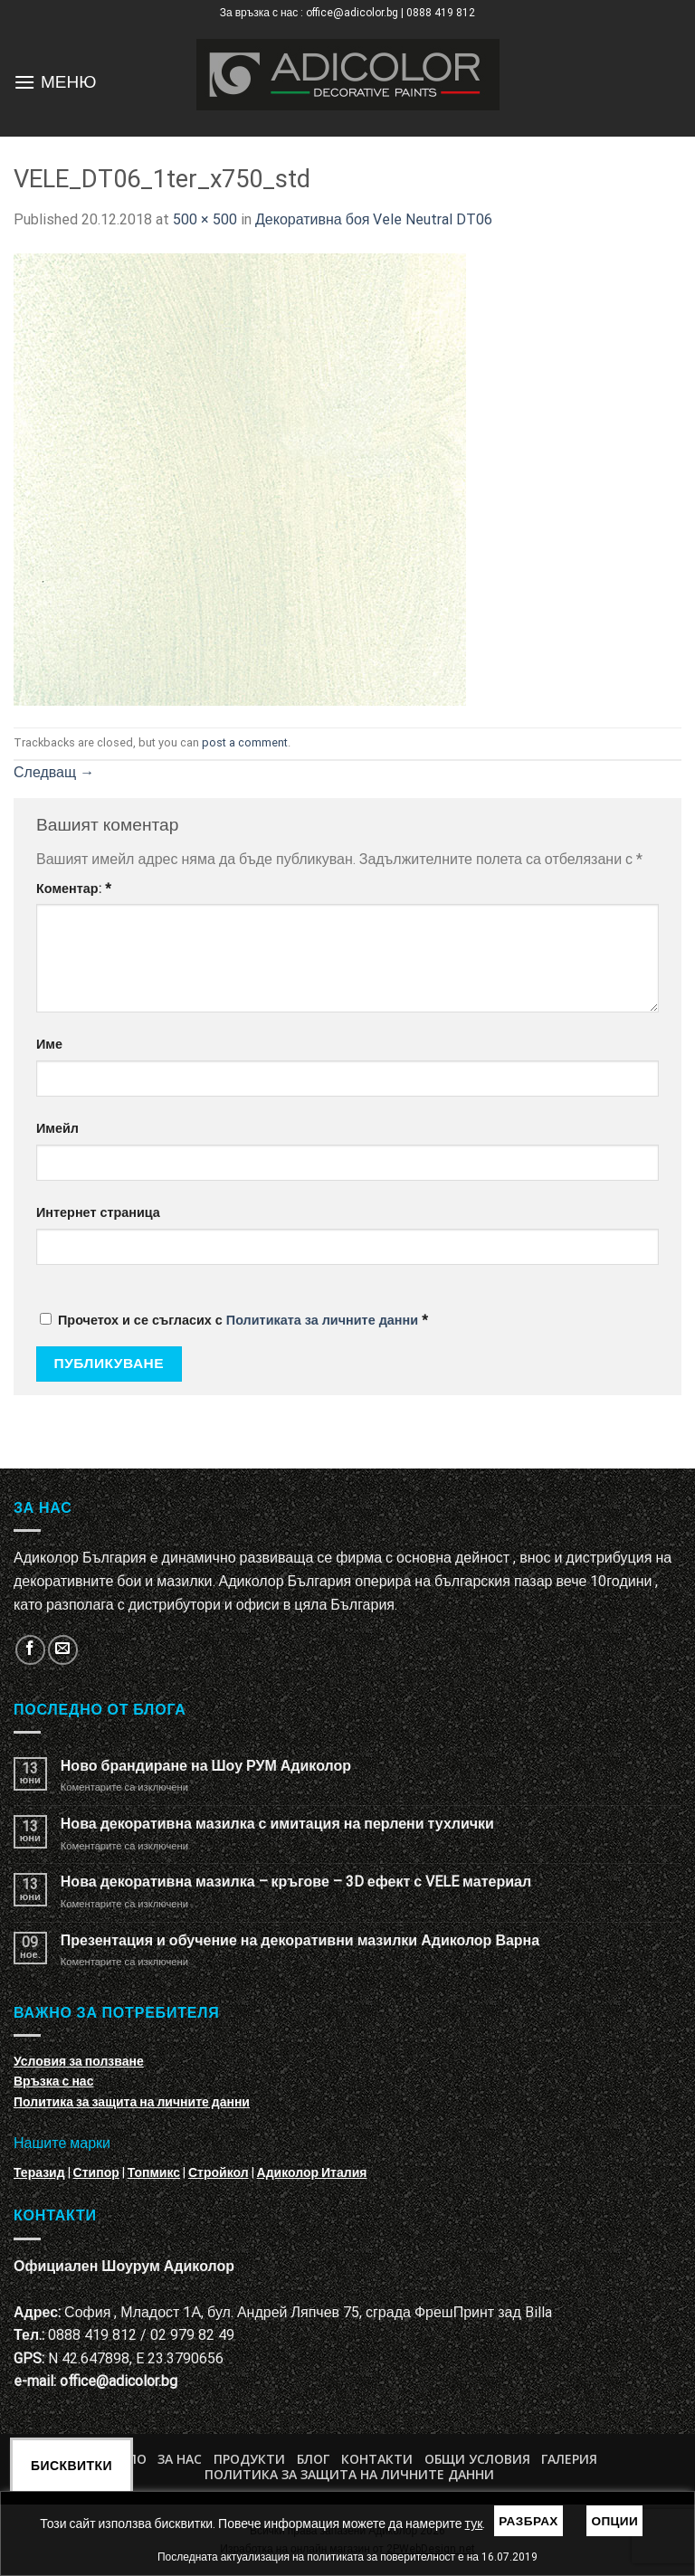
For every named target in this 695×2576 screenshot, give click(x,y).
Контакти (377, 2458)
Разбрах (528, 2521)
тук (474, 2523)
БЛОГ (313, 2458)
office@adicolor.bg (118, 2381)
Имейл (57, 1128)
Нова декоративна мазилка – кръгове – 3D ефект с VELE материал (296, 1881)
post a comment (245, 742)
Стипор (96, 2172)
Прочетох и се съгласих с (234, 1320)
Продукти (249, 2458)
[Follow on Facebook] (30, 1650)
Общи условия (477, 2458)
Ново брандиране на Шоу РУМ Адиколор (206, 1765)
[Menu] (24, 82)
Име (49, 1044)
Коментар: (73, 889)
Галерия (569, 2458)
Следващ (54, 772)
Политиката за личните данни (322, 1320)
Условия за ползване (79, 2061)
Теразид (39, 2172)
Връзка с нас (53, 2081)
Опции (614, 2521)
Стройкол (218, 2172)
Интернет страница (98, 1213)
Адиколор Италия (312, 2172)
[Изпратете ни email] (63, 1650)
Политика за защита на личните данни (132, 2102)
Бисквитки (71, 2465)
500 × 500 (205, 219)
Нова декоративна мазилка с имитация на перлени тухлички (277, 1823)
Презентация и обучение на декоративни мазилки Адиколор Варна (300, 1940)
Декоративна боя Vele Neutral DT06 (373, 219)
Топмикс (154, 2172)
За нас (179, 2458)
